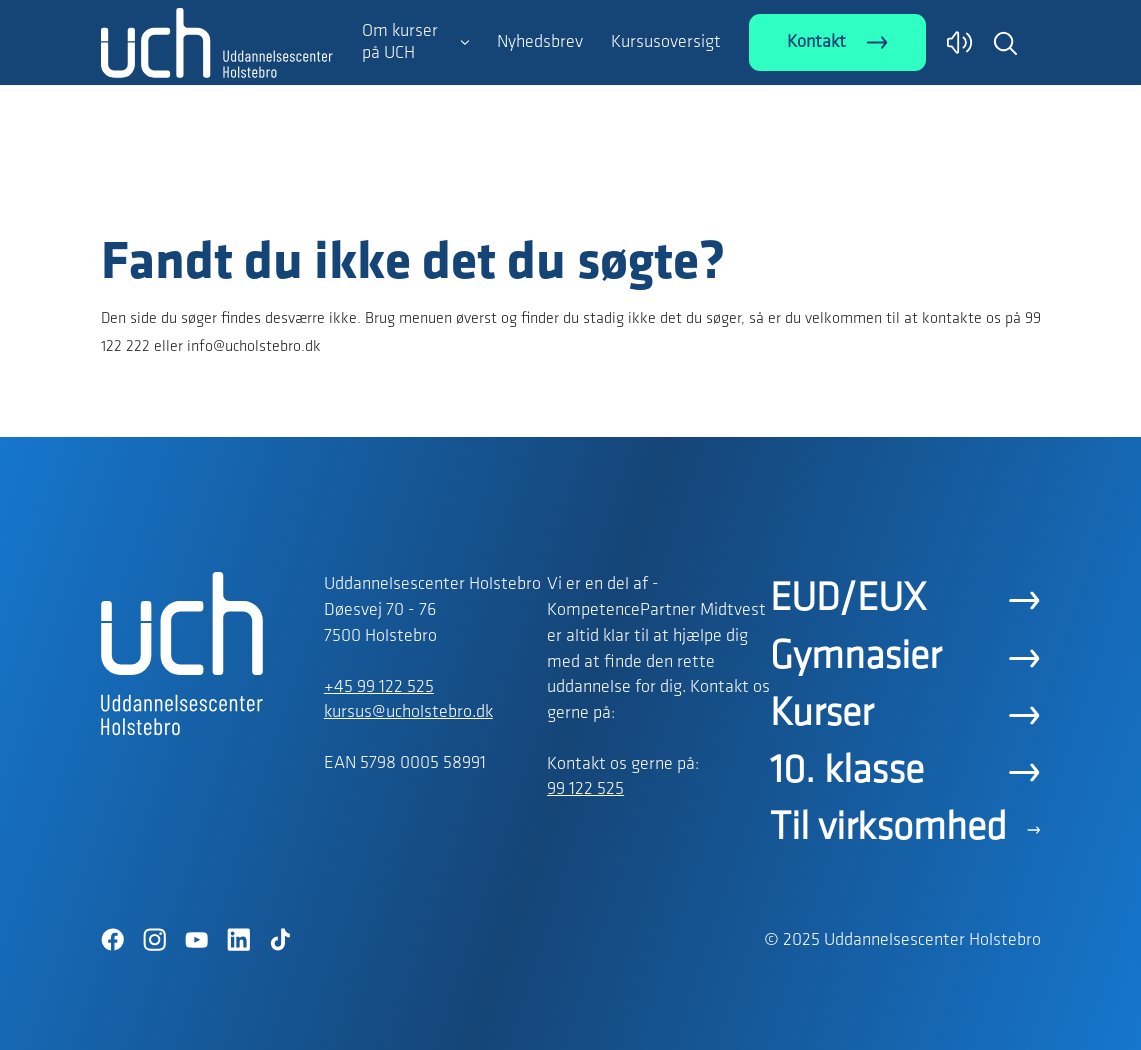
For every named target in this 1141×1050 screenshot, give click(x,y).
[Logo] (217, 193)
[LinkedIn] (239, 940)
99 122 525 (585, 789)
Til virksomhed (888, 829)
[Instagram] (155, 940)
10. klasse (847, 772)
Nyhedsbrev (540, 42)
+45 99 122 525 (379, 687)
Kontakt (816, 42)
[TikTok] (281, 940)
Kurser (821, 715)
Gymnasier (855, 658)
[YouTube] (197, 940)
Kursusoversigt (666, 42)
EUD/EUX (848, 600)
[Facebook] (113, 940)
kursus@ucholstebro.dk (408, 712)
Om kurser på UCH (400, 42)
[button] (1005, 43)
